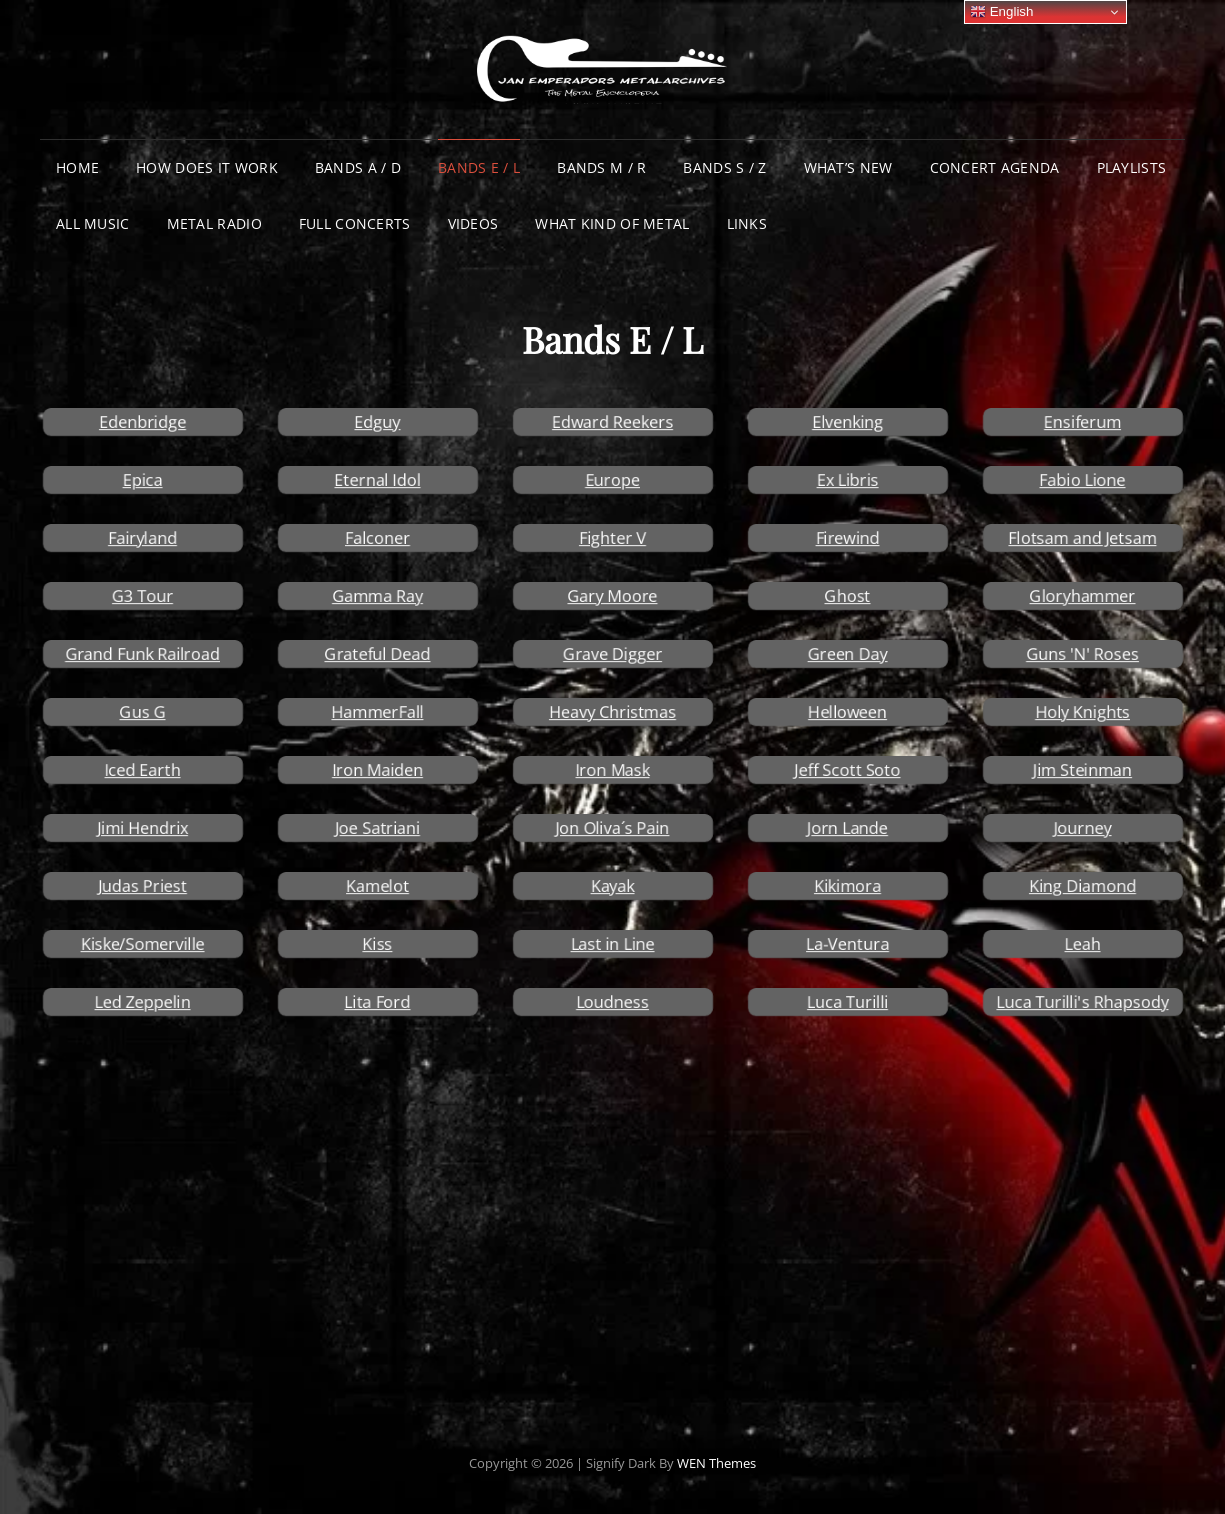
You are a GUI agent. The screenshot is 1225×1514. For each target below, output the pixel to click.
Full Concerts (355, 223)
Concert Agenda (995, 167)
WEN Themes (716, 1463)
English (1001, 12)
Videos (473, 223)
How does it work (207, 167)
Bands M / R (601, 167)
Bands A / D (358, 167)
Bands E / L (479, 167)
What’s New (848, 167)
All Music (93, 223)
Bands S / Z (724, 167)
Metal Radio (214, 223)
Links (747, 223)
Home (77, 167)
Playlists (1132, 167)
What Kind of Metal (612, 223)
